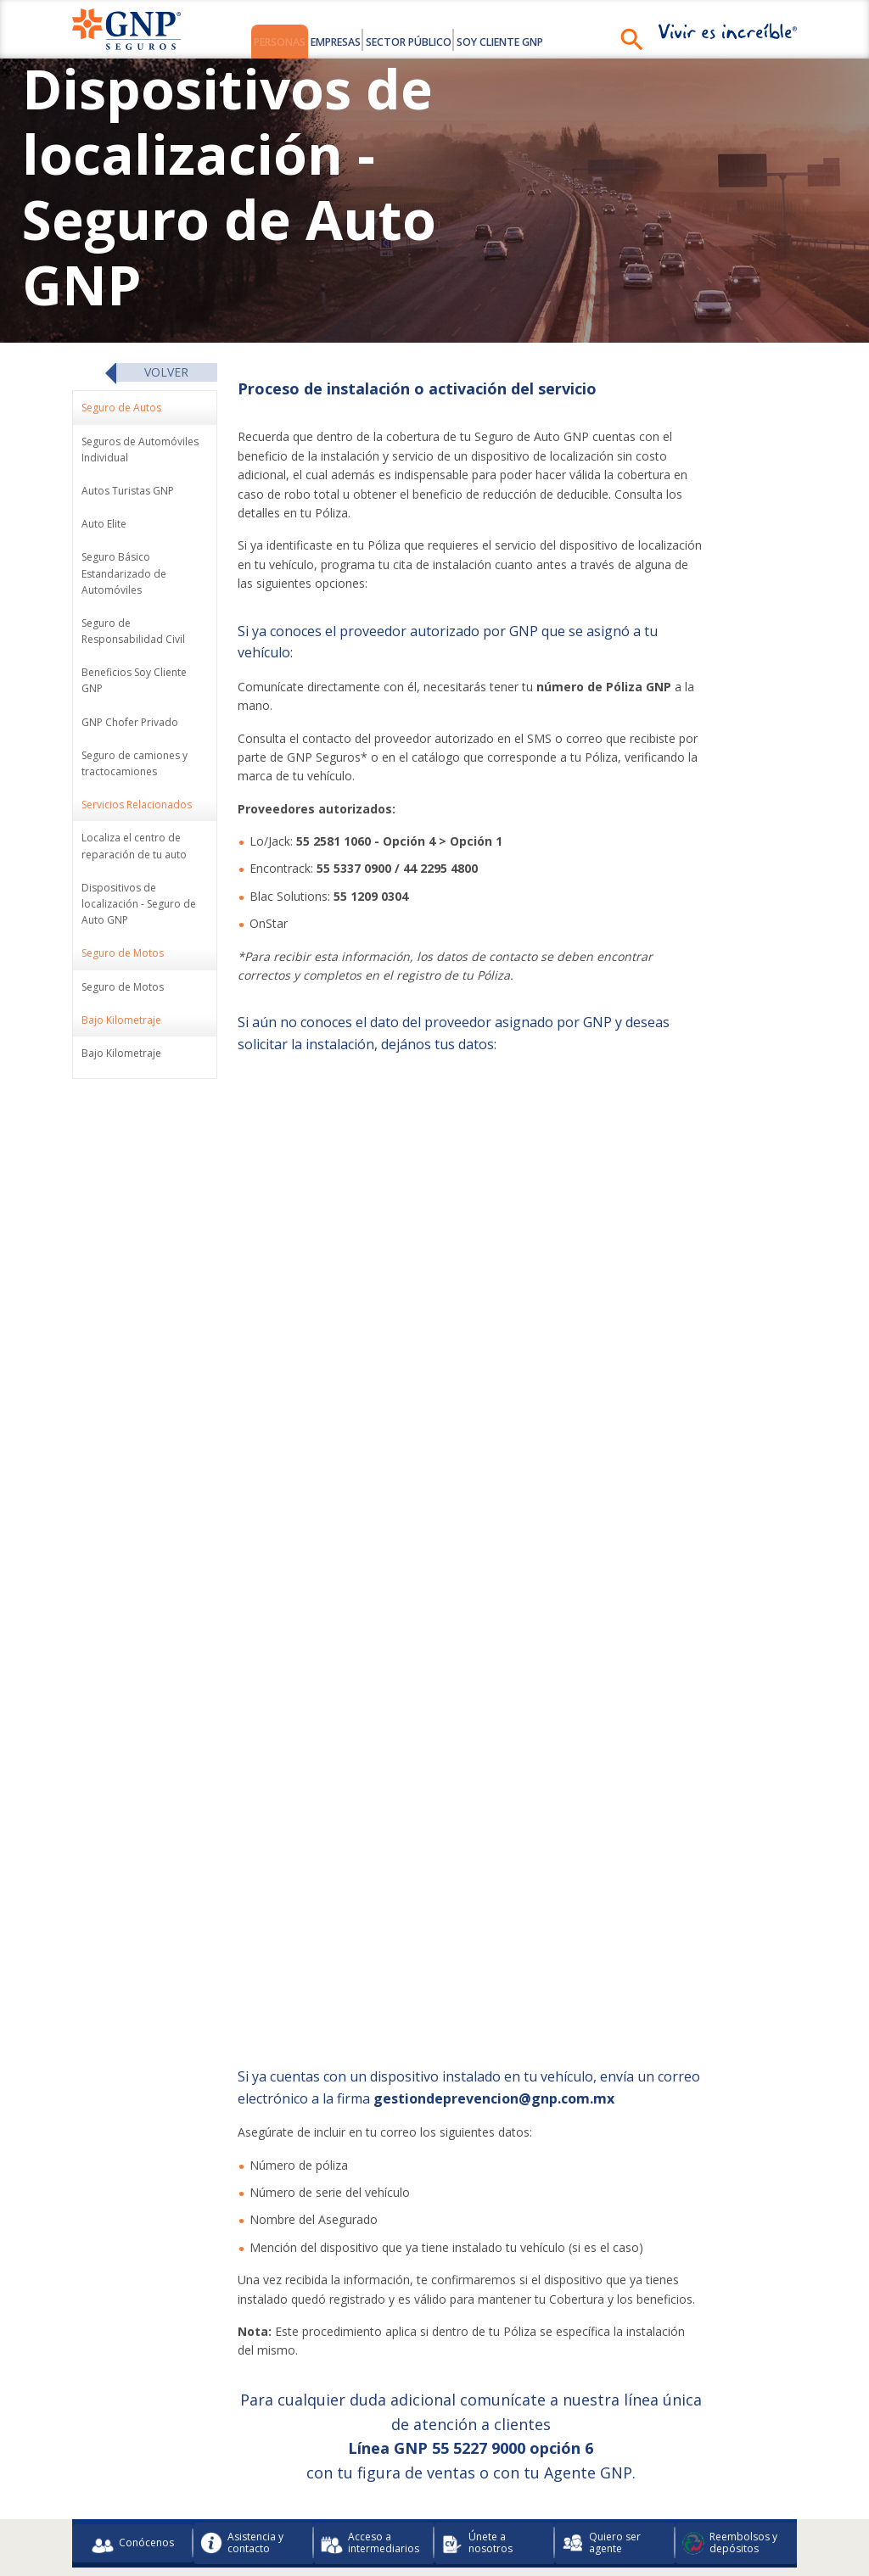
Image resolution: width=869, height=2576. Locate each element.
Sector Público (420, 41)
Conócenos (133, 2422)
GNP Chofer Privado (129, 725)
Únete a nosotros (477, 2421)
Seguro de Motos (122, 989)
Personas (229, 41)
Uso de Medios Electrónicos (562, 2468)
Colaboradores (165, 2468)
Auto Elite (103, 527)
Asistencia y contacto (241, 2421)
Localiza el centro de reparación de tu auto (134, 849)
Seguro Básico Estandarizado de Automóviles (123, 576)
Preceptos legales (288, 2495)
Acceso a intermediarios (370, 2421)
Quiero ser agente (601, 2421)
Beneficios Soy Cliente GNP (134, 683)
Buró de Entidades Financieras (411, 2468)
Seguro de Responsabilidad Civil (133, 634)
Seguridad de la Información (554, 2495)
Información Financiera (270, 2468)
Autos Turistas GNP (127, 494)
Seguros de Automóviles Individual (140, 452)
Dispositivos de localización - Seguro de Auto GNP (138, 906)
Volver (166, 374)
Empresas (315, 41)
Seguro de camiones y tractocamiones (134, 766)
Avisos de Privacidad (691, 2468)
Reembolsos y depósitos (729, 2421)
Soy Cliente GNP (547, 41)
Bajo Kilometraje (121, 1056)
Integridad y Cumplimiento (409, 2495)
